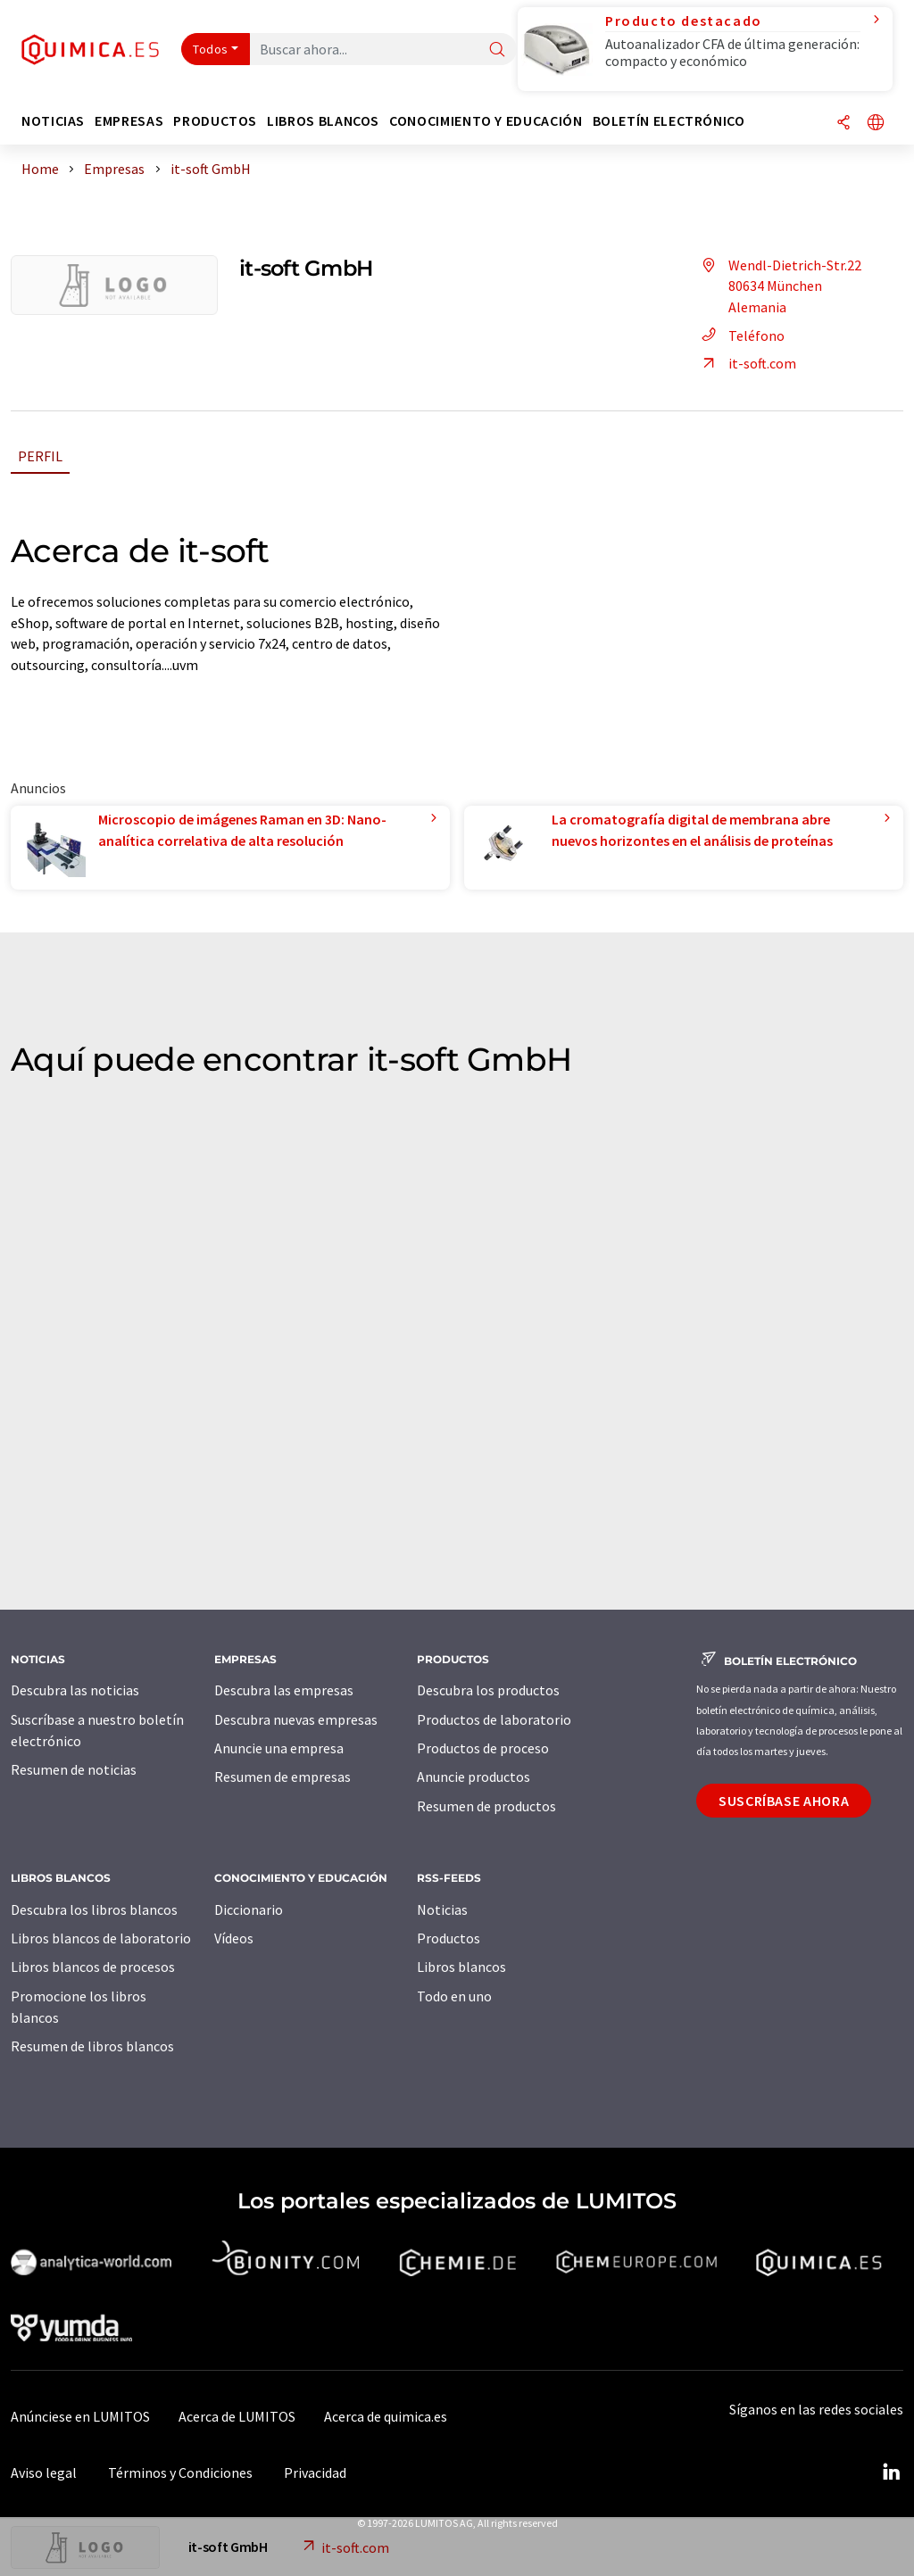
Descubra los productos (488, 1690)
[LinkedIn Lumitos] (890, 2472)
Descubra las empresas (283, 1690)
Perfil (40, 456)
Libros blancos (461, 1966)
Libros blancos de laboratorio (101, 1938)
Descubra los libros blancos (94, 1909)
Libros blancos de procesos (93, 1966)
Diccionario (248, 1909)
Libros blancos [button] (323, 120)
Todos (210, 49)
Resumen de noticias (74, 1769)
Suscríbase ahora (784, 1801)
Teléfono (740, 335)
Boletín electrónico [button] (669, 120)
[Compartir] (843, 123)
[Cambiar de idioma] (875, 123)
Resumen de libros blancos (92, 2046)
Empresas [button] (129, 120)
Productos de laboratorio (494, 1719)
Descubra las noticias (75, 1690)
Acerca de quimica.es (385, 2416)
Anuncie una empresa (279, 1748)
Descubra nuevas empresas (296, 1719)
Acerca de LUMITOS (237, 2416)
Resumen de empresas (282, 1776)
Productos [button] (215, 120)
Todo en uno (454, 1996)
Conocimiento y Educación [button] (485, 120)
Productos (448, 1938)
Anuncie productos (473, 1776)
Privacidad (315, 2472)
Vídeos (233, 1938)
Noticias (442, 1909)
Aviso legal (44, 2472)
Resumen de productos (486, 1806)
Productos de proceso (483, 1748)
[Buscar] (497, 50)
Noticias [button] (53, 120)
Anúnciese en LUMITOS (80, 2416)
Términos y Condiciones (180, 2472)
